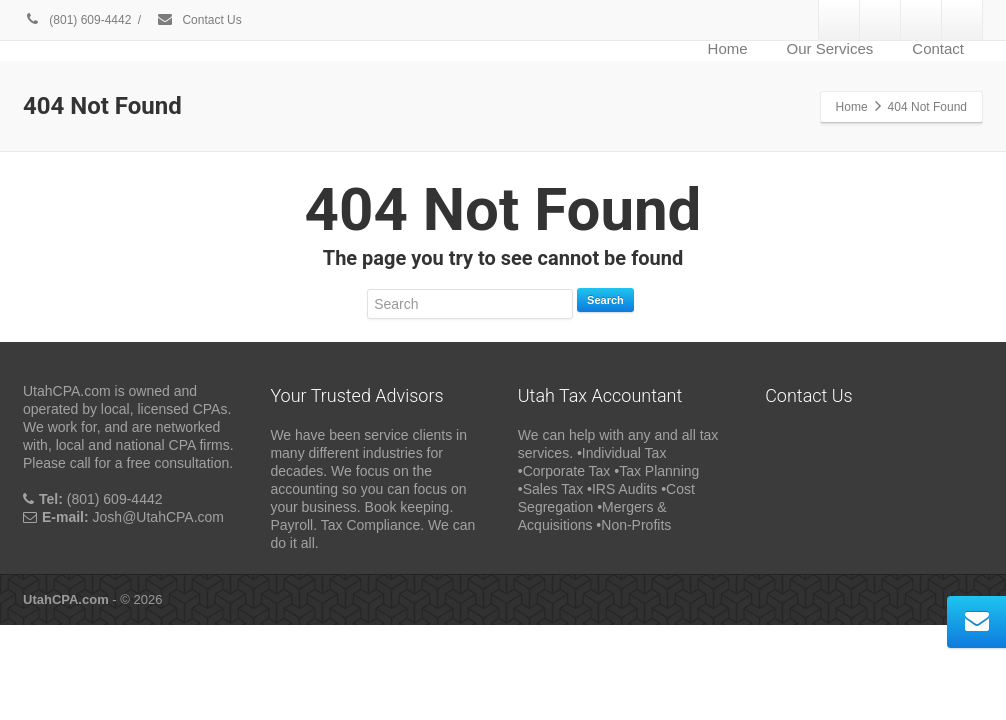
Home (728, 48)
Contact (938, 48)
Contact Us (199, 20)
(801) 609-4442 (77, 20)
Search (605, 300)
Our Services (830, 48)
